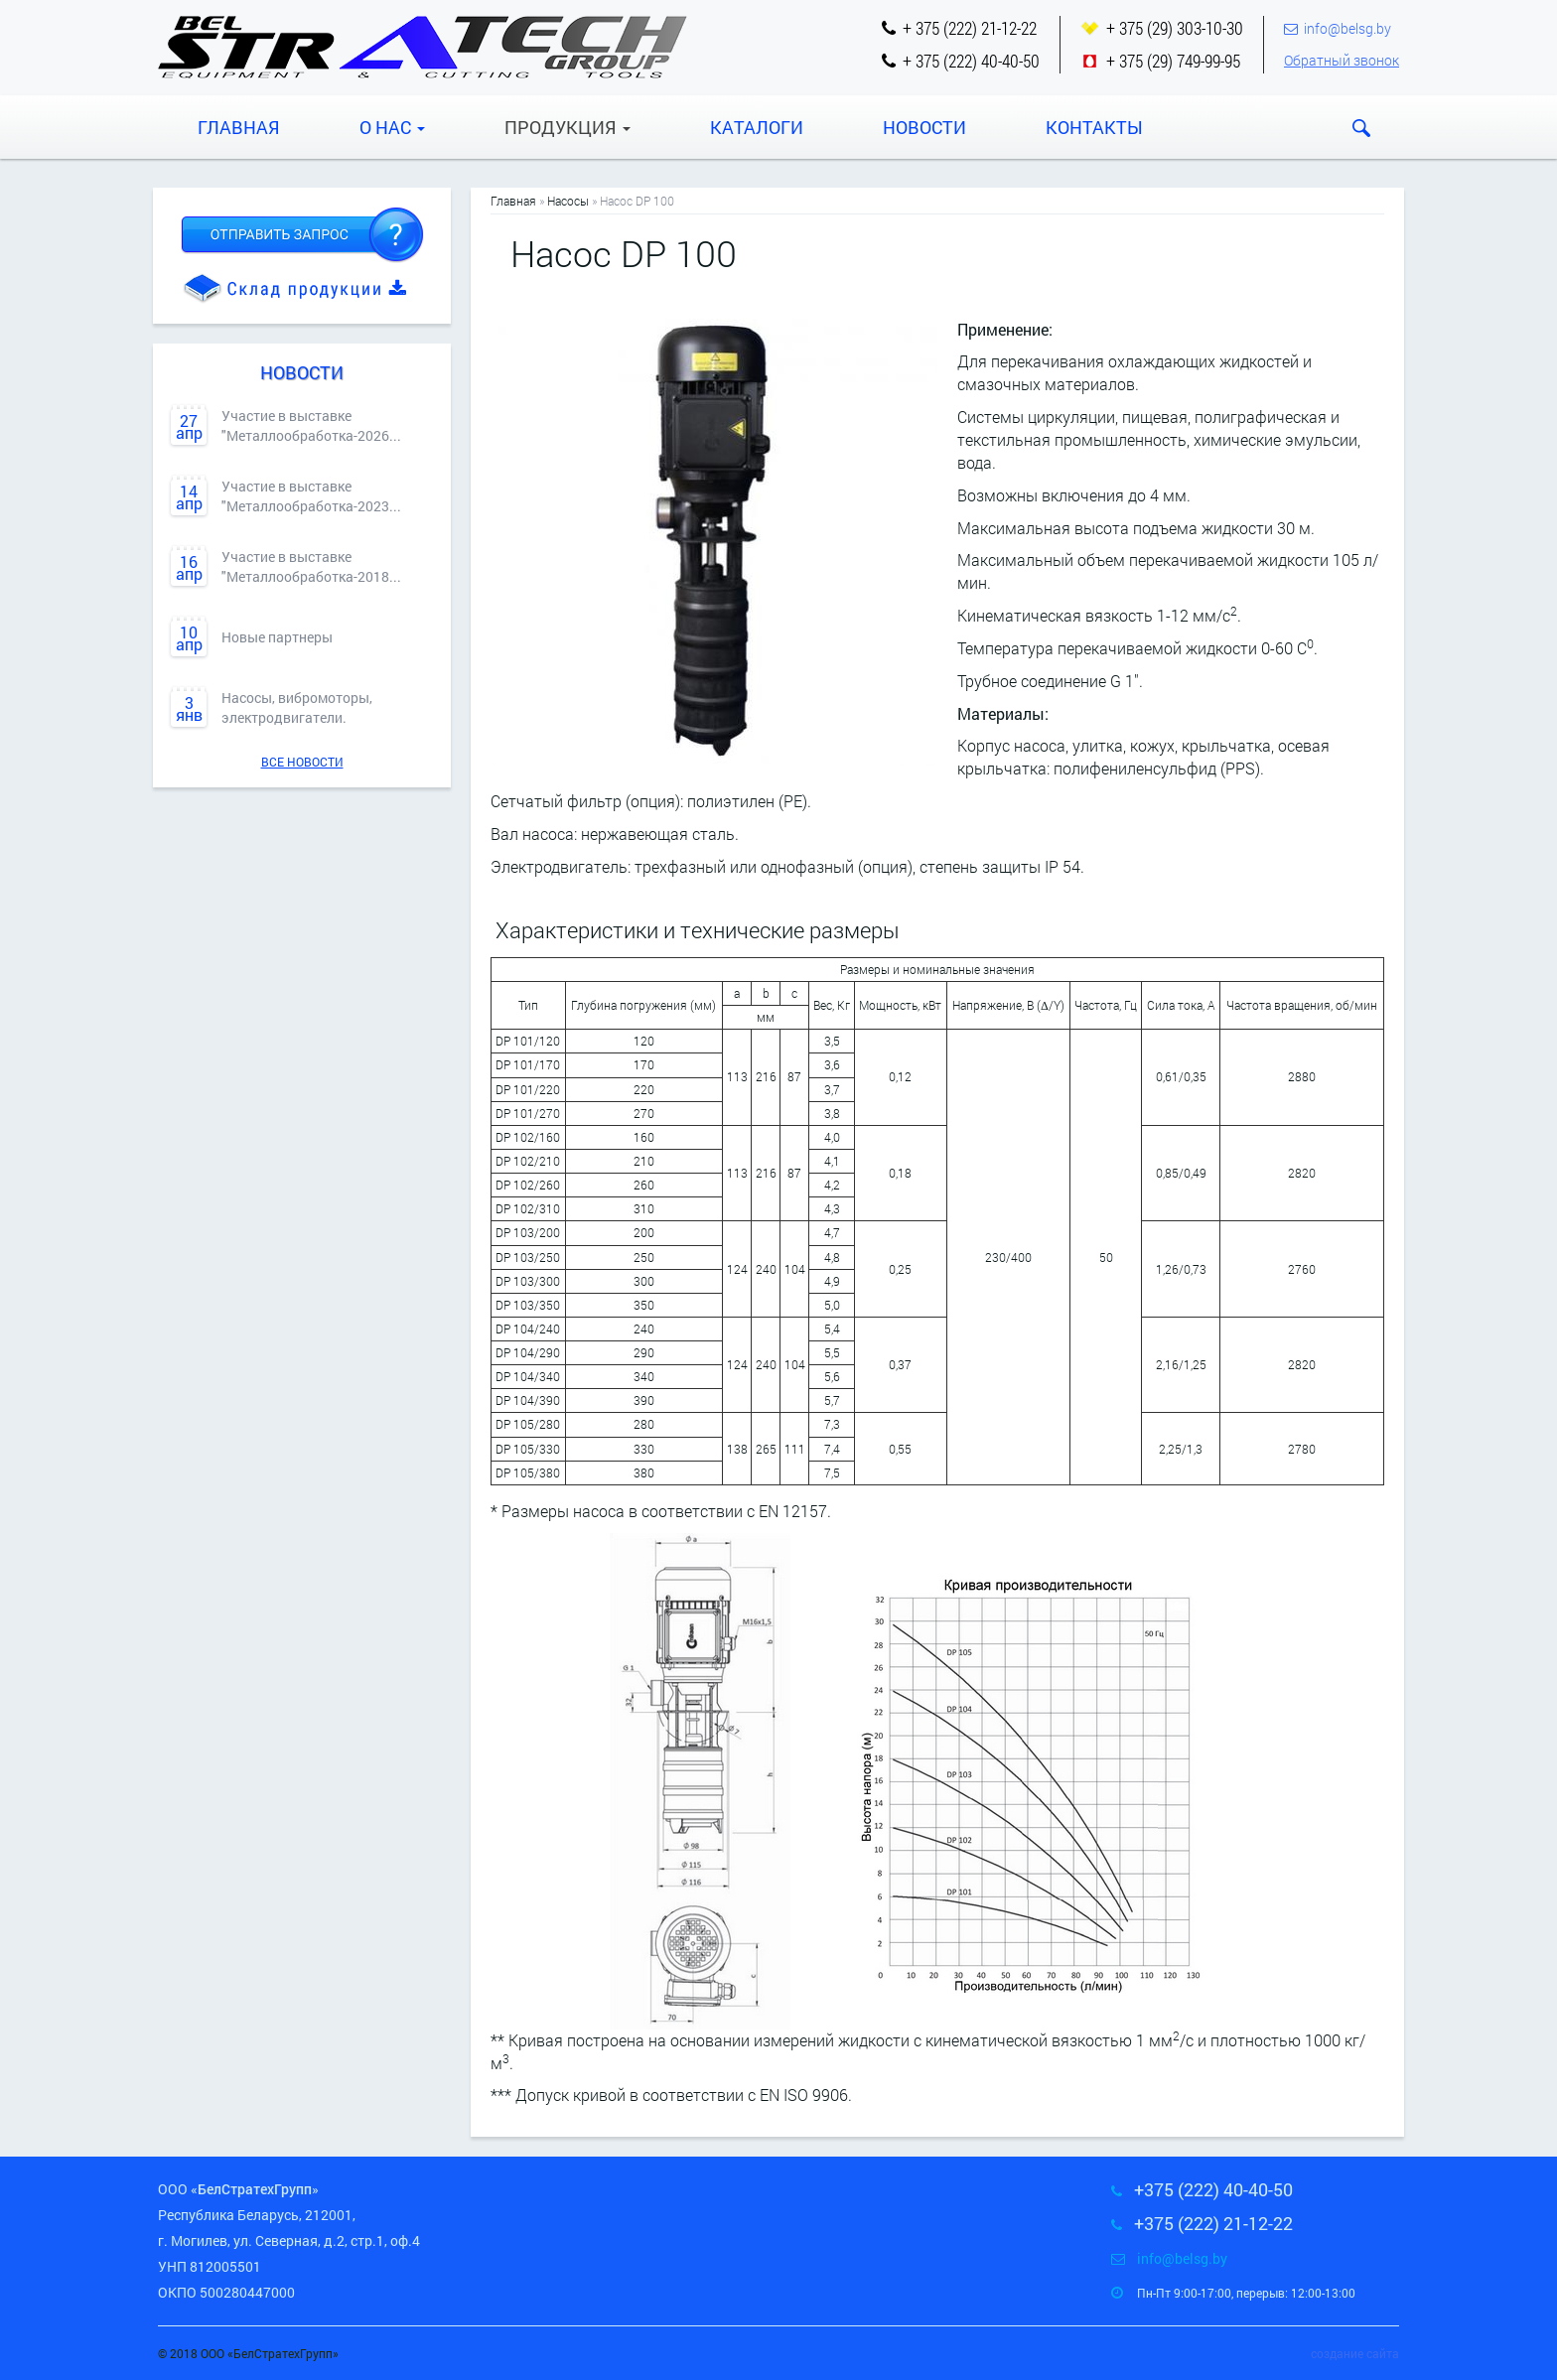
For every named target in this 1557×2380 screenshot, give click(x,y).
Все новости (302, 762)
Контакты (1094, 127)
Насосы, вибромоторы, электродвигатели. (296, 707)
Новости (924, 127)
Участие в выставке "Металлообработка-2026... (311, 425)
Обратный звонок (1341, 60)
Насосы (568, 201)
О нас (392, 127)
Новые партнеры (277, 637)
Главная (239, 127)
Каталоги (756, 127)
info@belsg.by (1347, 28)
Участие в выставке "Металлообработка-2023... (311, 496)
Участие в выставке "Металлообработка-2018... (311, 566)
